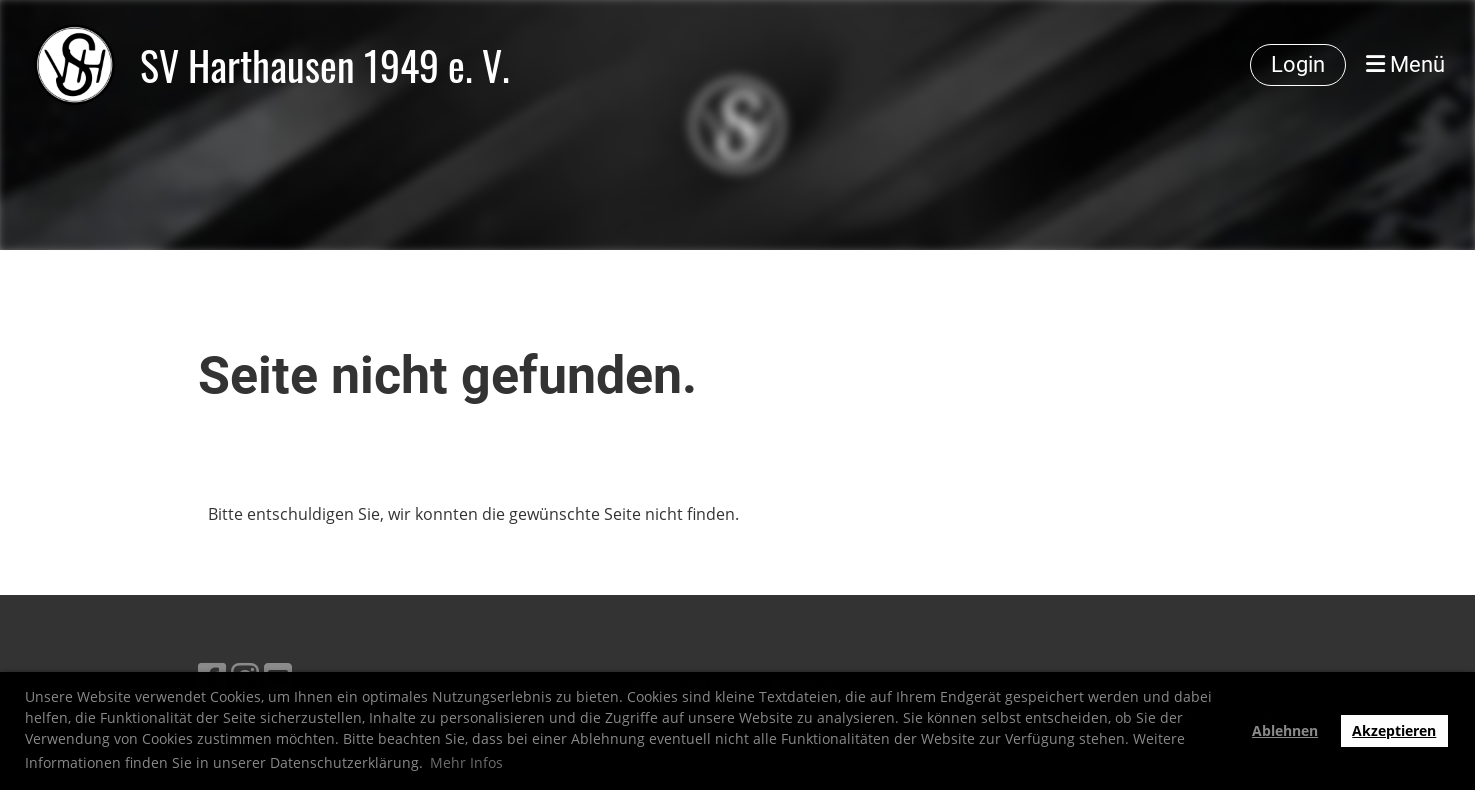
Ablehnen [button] (1285, 730)
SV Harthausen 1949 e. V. (325, 65)
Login (1298, 64)
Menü (1405, 64)
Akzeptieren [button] (1394, 730)
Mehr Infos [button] (466, 762)
